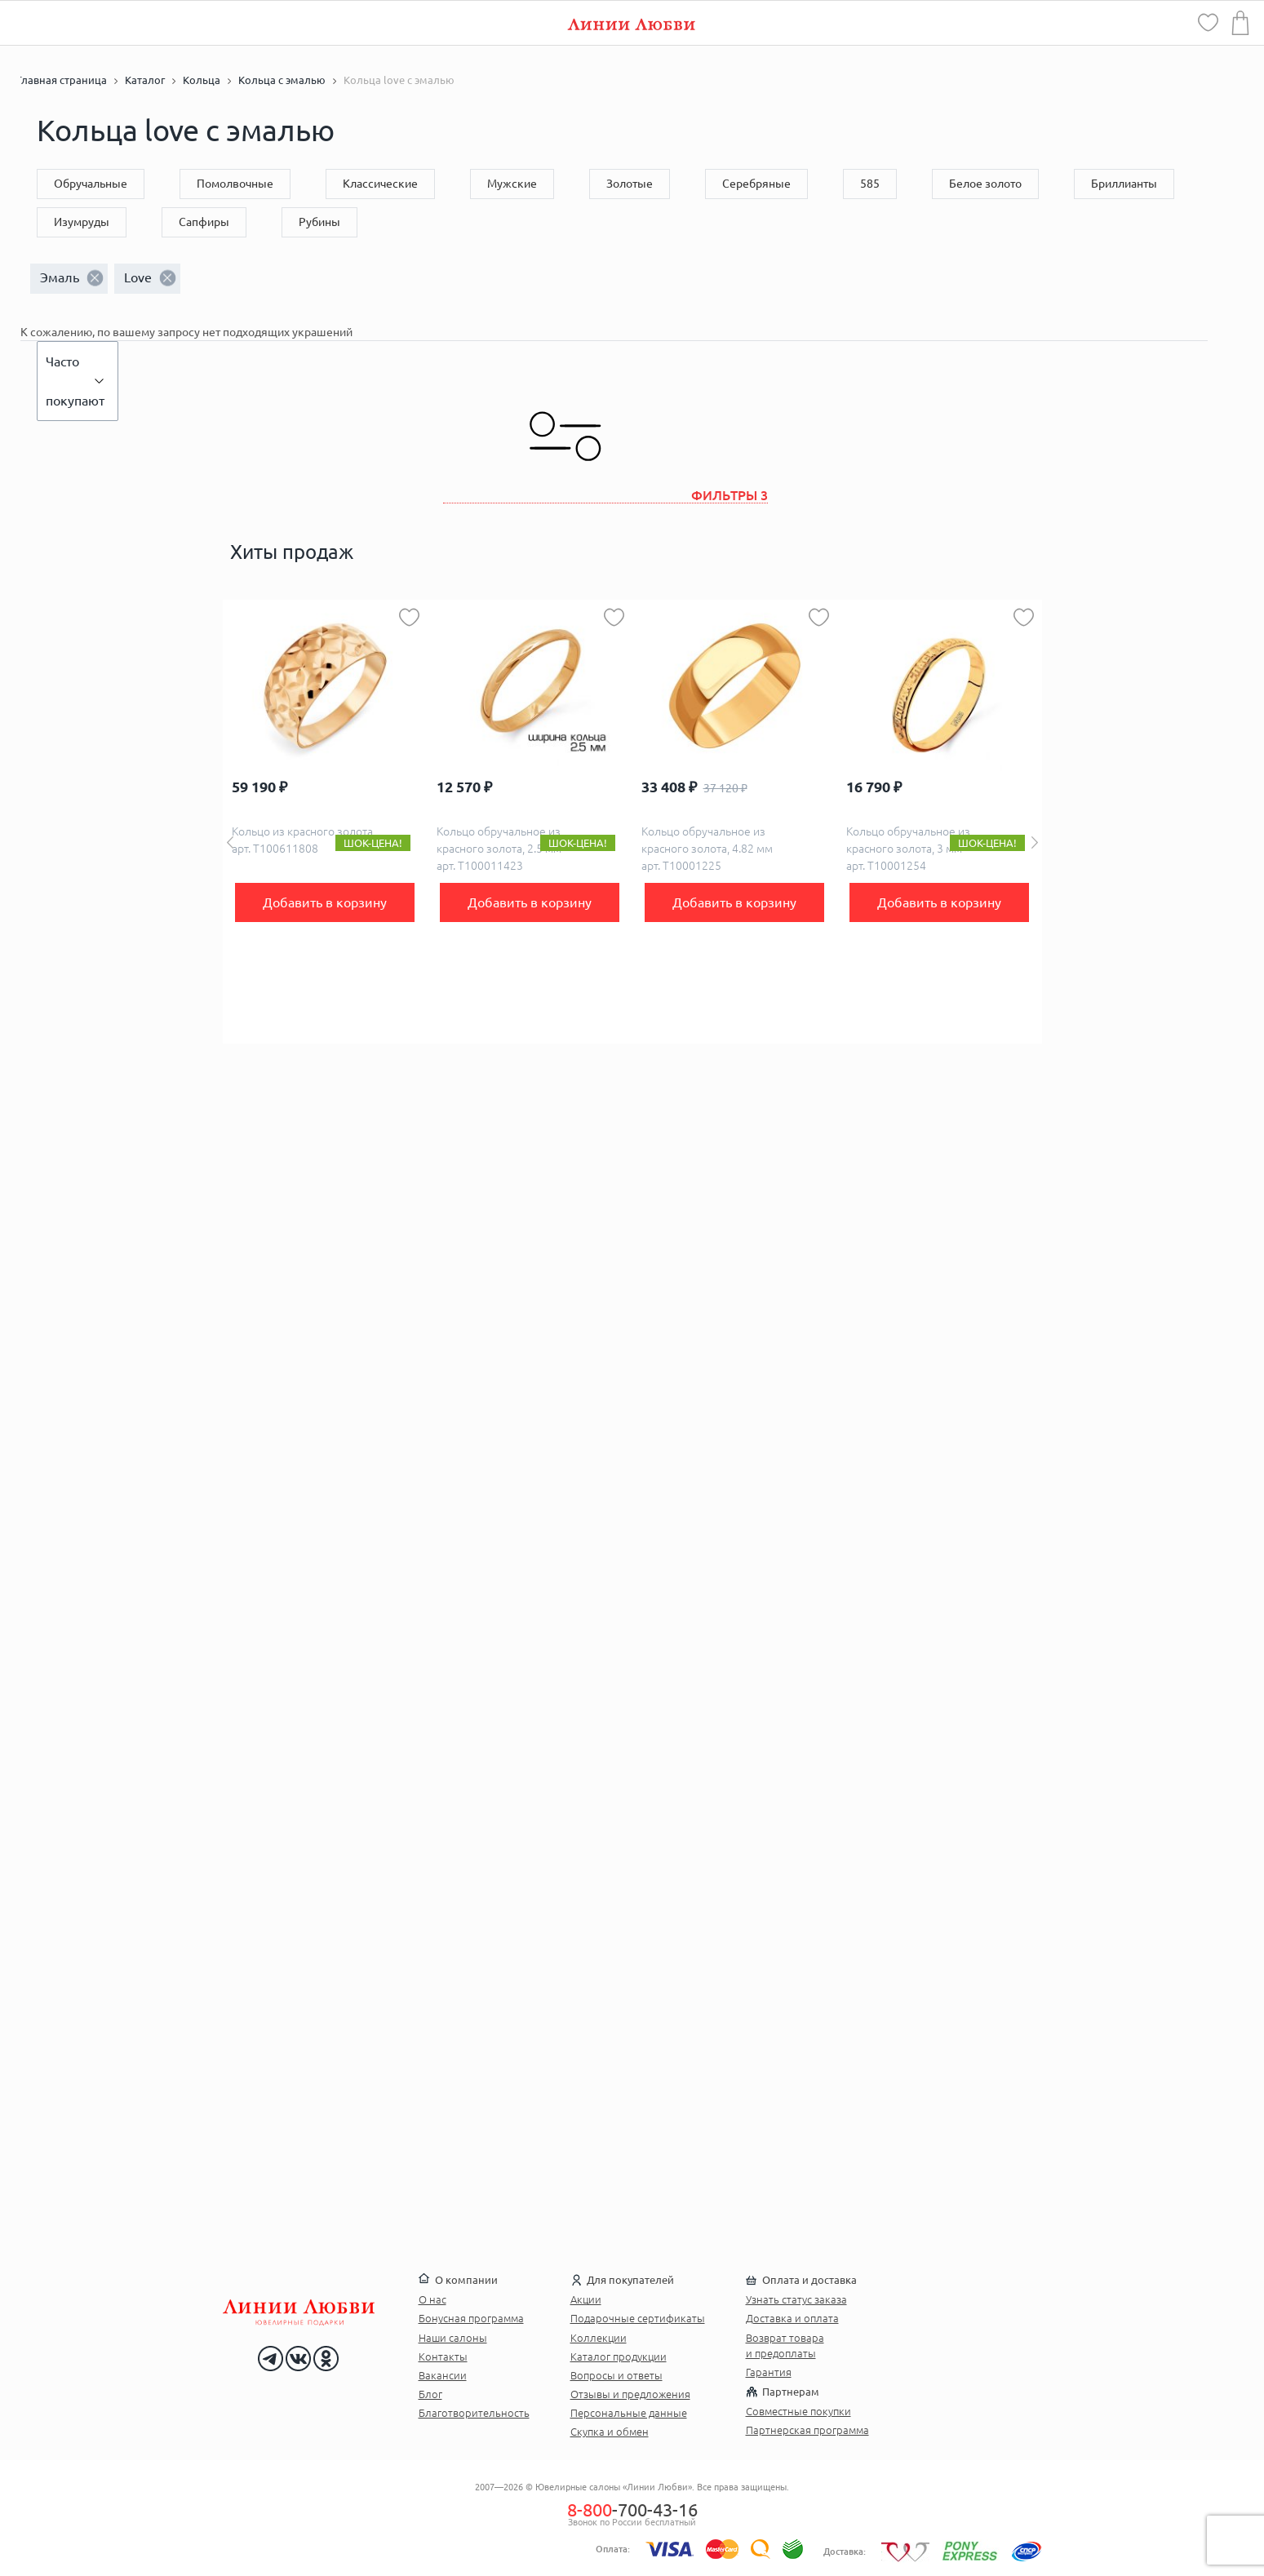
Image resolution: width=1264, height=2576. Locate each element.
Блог (430, 2394)
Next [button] (1034, 842)
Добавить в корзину (325, 902)
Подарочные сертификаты (637, 2318)
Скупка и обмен (609, 2431)
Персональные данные (628, 2413)
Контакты (443, 2356)
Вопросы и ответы (616, 2375)
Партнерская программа (807, 2430)
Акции (585, 2299)
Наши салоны (453, 2337)
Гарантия (769, 2372)
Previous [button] (230, 842)
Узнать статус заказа (796, 2299)
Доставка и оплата (792, 2318)
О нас (432, 2299)
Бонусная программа (471, 2318)
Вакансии (443, 2375)
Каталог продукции (618, 2356)
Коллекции (598, 2337)
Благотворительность (474, 2413)
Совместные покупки (798, 2411)
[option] (325, 822)
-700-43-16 (632, 2509)
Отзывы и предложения (630, 2394)
